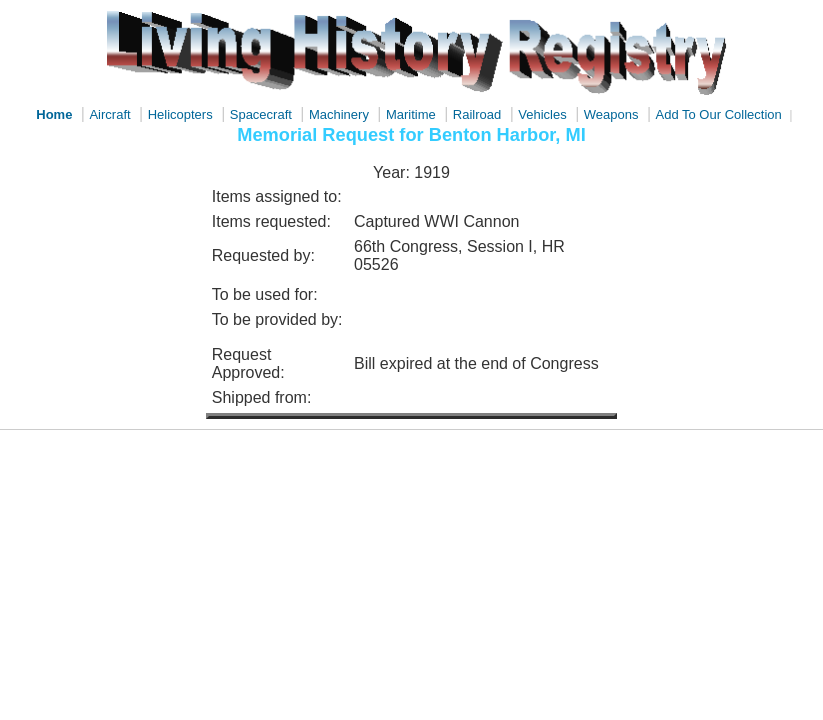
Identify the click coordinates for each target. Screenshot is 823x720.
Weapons (611, 114)
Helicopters (180, 114)
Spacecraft (261, 114)
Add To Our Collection (719, 114)
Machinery (339, 114)
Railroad (477, 114)
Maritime (411, 114)
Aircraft (109, 114)
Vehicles (542, 114)
